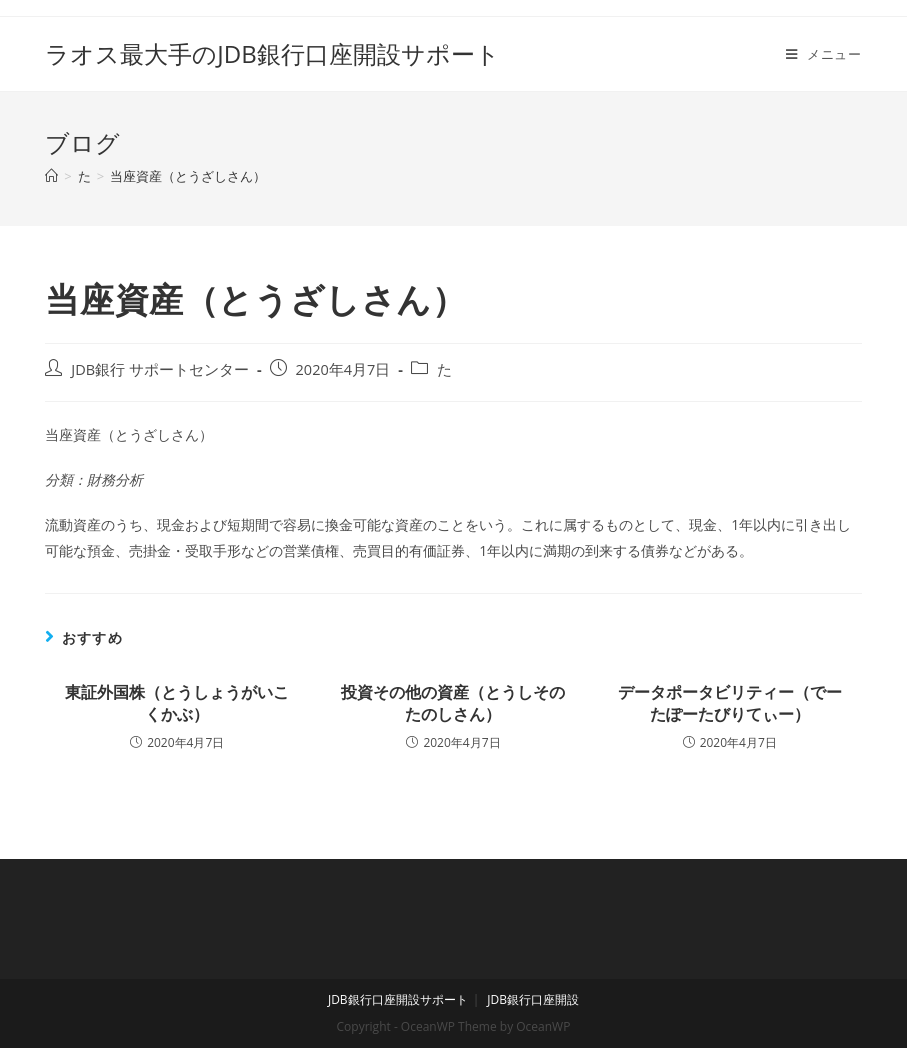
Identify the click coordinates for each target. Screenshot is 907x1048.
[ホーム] (51, 176)
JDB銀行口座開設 (533, 999)
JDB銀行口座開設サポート (398, 999)
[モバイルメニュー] (824, 54)
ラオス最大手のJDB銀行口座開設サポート (272, 53)
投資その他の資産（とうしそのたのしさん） (453, 703)
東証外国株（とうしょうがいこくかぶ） (177, 703)
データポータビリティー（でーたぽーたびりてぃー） (730, 703)
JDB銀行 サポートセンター (160, 369)
